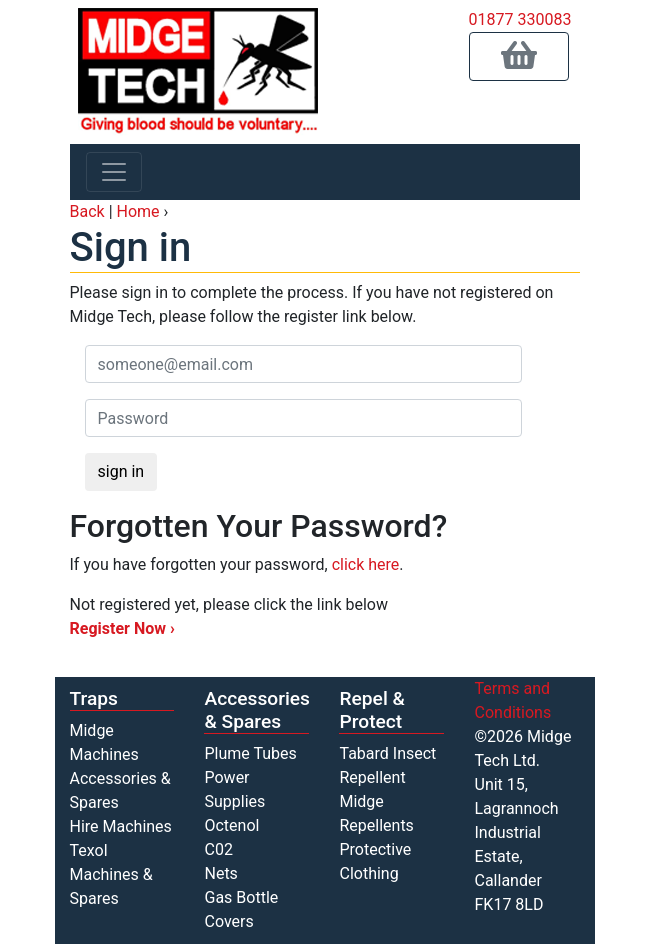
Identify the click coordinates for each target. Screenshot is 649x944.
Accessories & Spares (257, 710)
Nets (220, 873)
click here (366, 564)
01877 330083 (520, 19)
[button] (519, 56)
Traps (94, 698)
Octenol (231, 825)
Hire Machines (121, 826)
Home (138, 211)
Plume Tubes (250, 753)
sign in (121, 471)
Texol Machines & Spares (111, 874)
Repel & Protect (371, 710)
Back (87, 211)
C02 (218, 849)
